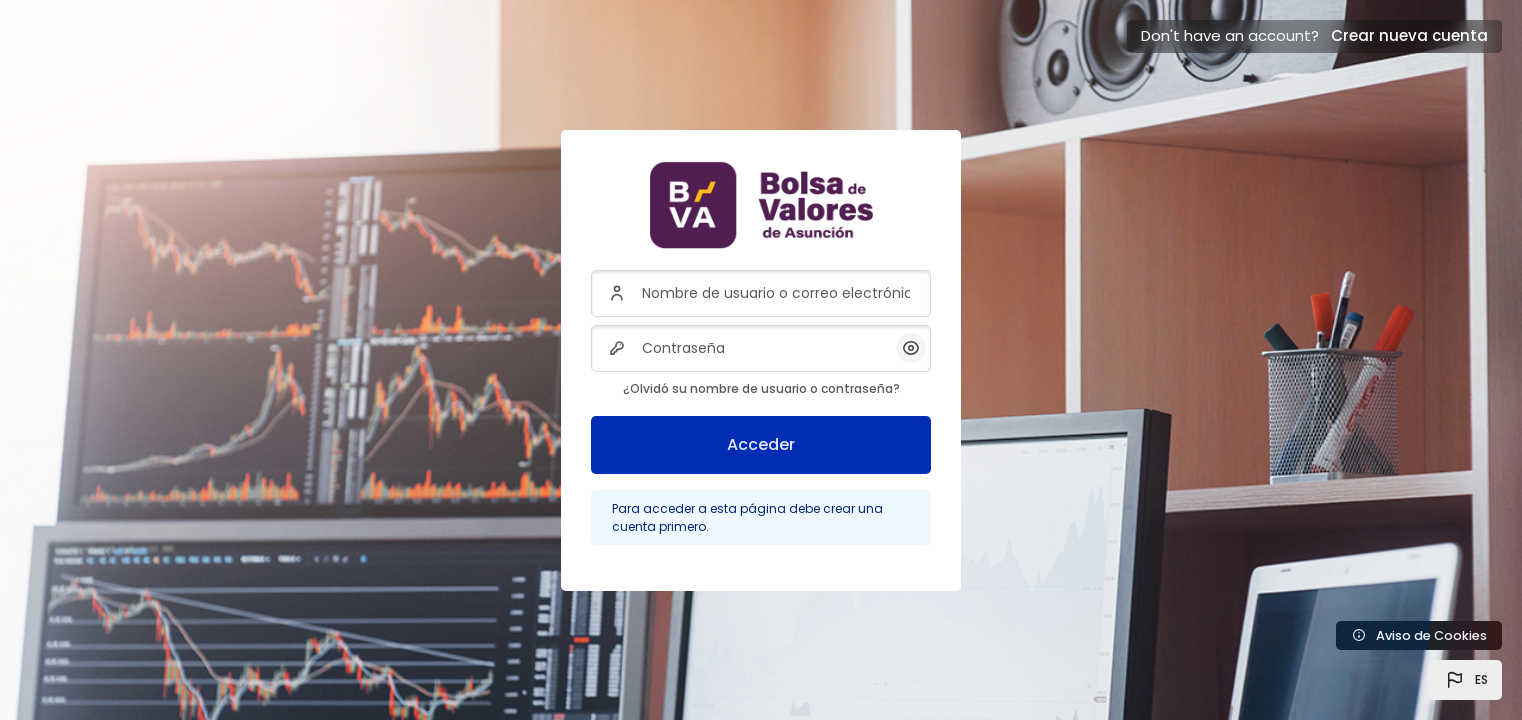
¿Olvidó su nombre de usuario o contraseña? (761, 388)
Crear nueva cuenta (1409, 35)
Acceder (761, 444)
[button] (1465, 680)
